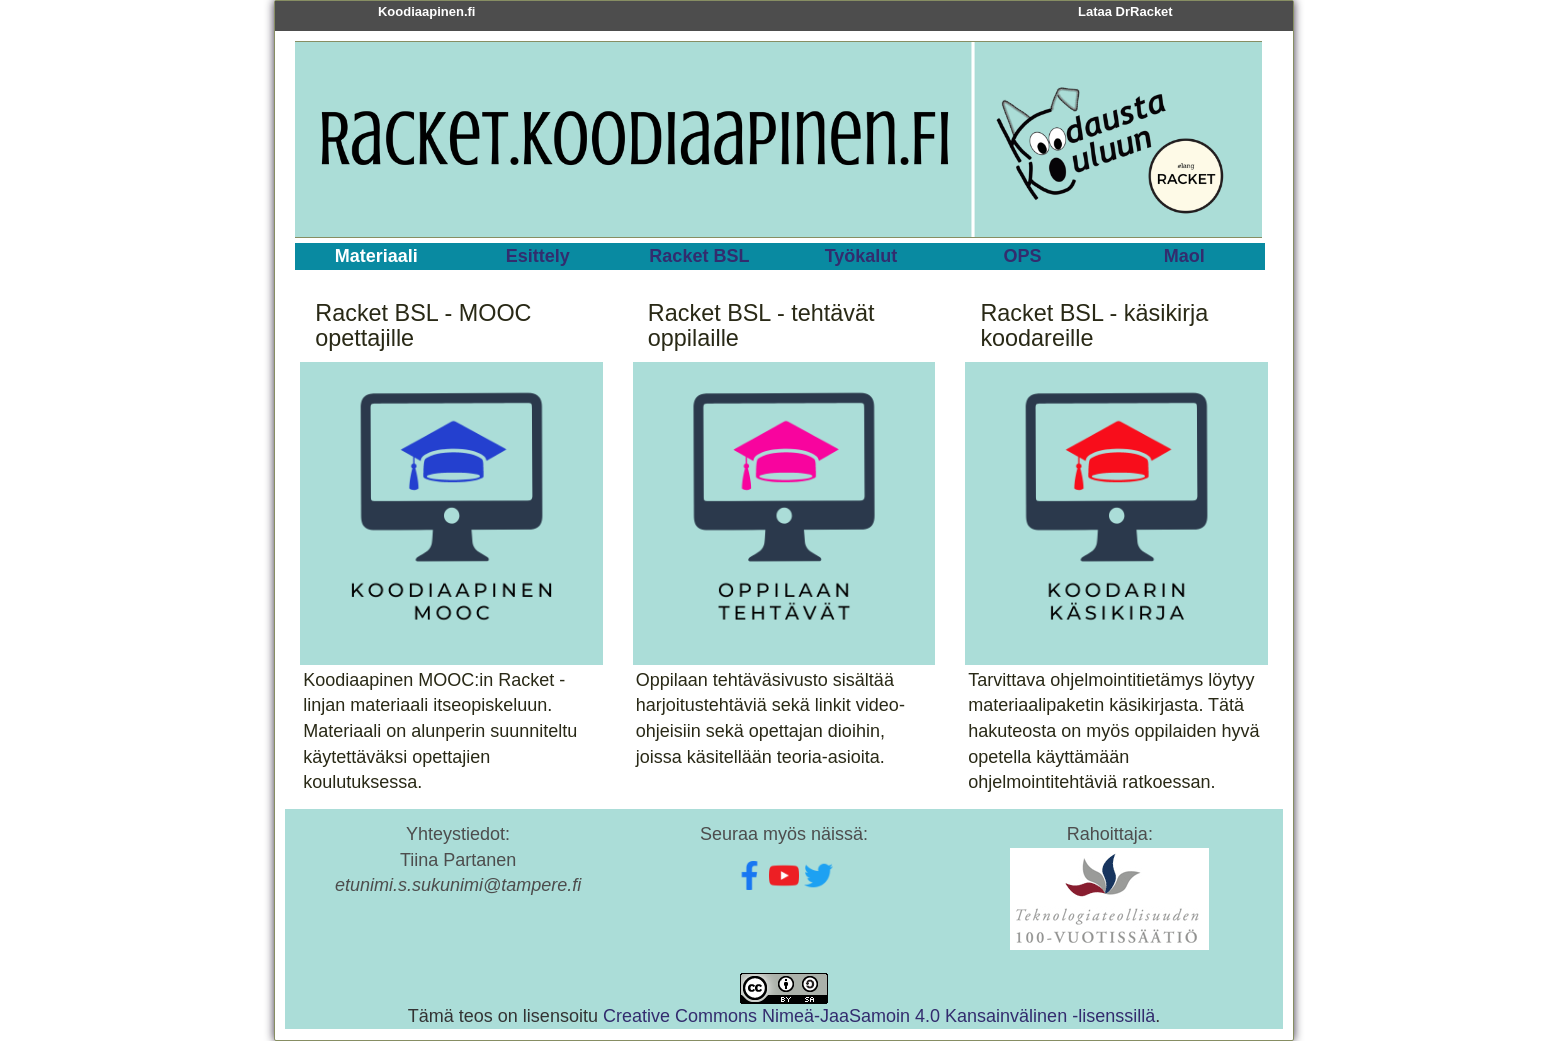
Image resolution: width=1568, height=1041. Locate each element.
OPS (1023, 256)
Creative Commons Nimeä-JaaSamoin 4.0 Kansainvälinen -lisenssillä (879, 1016)
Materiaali (376, 256)
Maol (1184, 256)
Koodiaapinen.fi (427, 11)
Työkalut (861, 256)
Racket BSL (699, 256)
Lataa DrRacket (1125, 11)
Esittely (538, 256)
